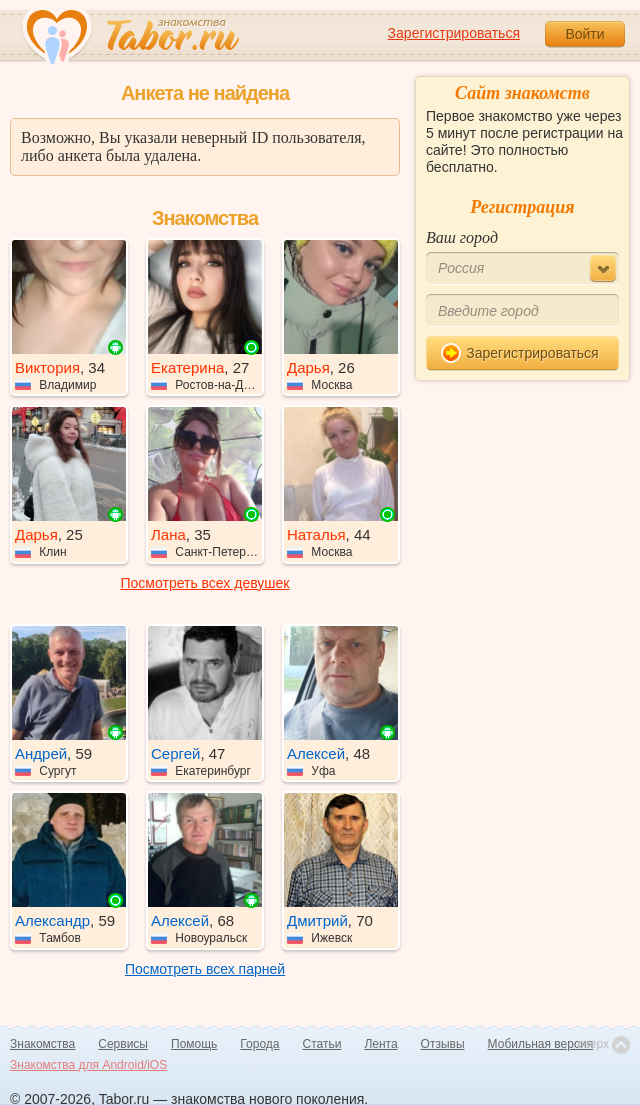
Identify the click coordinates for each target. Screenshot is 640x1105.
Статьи (322, 1044)
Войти (584, 34)
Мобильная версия (541, 1044)
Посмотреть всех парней (205, 969)
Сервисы (123, 1044)
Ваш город (462, 237)
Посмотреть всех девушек (205, 583)
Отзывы (443, 1044)
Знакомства (42, 1044)
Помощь (194, 1044)
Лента (380, 1044)
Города (259, 1044)
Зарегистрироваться (454, 33)
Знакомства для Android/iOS (88, 1065)
